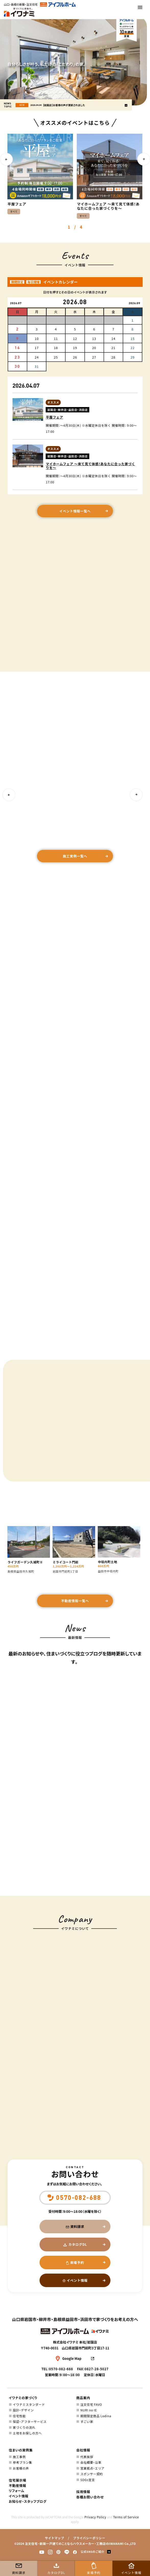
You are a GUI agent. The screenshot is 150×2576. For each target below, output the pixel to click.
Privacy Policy (95, 2517)
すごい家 (86, 2421)
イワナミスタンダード (29, 2404)
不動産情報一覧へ (75, 1600)
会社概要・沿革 (90, 2462)
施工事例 (19, 2457)
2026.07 (15, 302)
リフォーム (16, 2490)
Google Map (71, 2358)
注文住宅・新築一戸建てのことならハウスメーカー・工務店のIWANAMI (74, 2543)
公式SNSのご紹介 (92, 2551)
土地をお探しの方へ (27, 2433)
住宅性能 (19, 2416)
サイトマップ (54, 2538)
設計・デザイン (23, 2410)
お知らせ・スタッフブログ (27, 2501)
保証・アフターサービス (29, 2421)
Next (146, 1559)
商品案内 (83, 2397)
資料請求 (77, 2226)
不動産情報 (17, 2485)
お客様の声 (21, 2468)
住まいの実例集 (21, 2450)
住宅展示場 (17, 2480)
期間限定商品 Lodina (95, 2416)
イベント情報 (77, 2280)
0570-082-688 (61, 2368)
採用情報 (83, 2491)
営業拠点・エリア (92, 2468)
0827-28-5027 (96, 2368)
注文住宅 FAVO (91, 2404)
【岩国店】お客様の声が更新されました (64, 105)
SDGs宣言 (87, 2479)
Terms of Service (126, 2517)
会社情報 (83, 2450)
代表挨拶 (86, 2457)
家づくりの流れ (24, 2427)
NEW (21, 105)
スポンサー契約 (91, 2474)
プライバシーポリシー (89, 2538)
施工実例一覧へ (75, 856)
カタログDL (77, 2244)
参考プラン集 (22, 2462)
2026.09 (134, 302)
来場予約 (77, 2262)
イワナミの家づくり (23, 2397)
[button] (6, 159)
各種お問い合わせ (90, 2497)
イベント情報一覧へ (75, 511)
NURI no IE (88, 2410)
